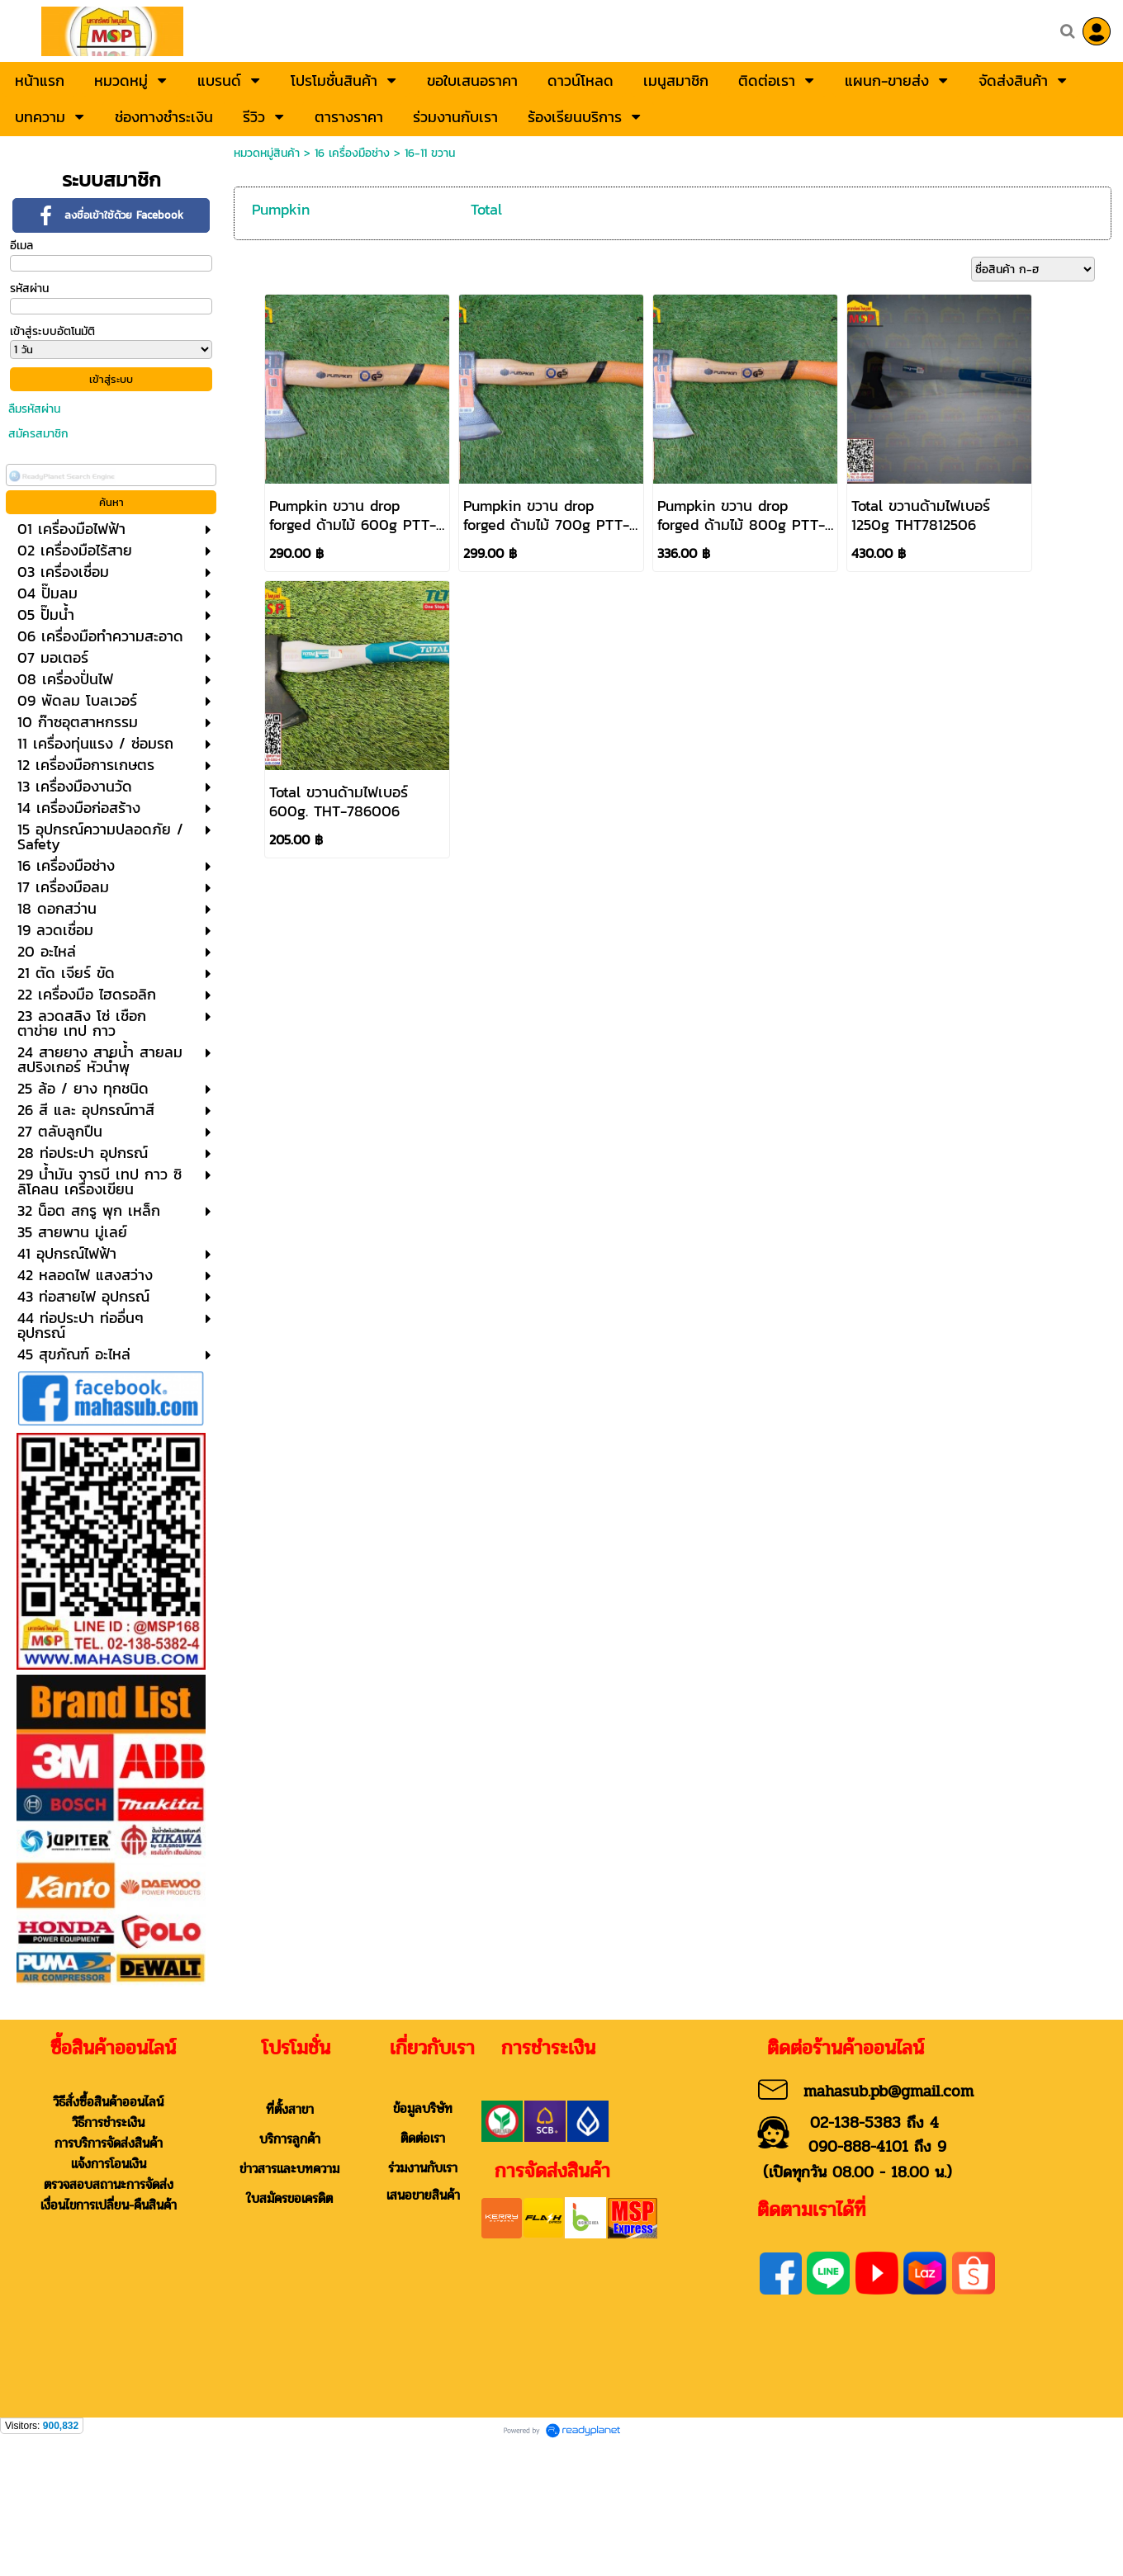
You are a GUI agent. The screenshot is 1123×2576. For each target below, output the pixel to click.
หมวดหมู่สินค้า (267, 153)
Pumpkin (281, 209)
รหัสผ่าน (29, 288)
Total (486, 209)
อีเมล (21, 245)
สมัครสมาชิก (38, 433)
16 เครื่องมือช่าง (352, 153)
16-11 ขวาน (430, 153)
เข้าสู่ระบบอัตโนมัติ (52, 331)
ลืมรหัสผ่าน (34, 409)
